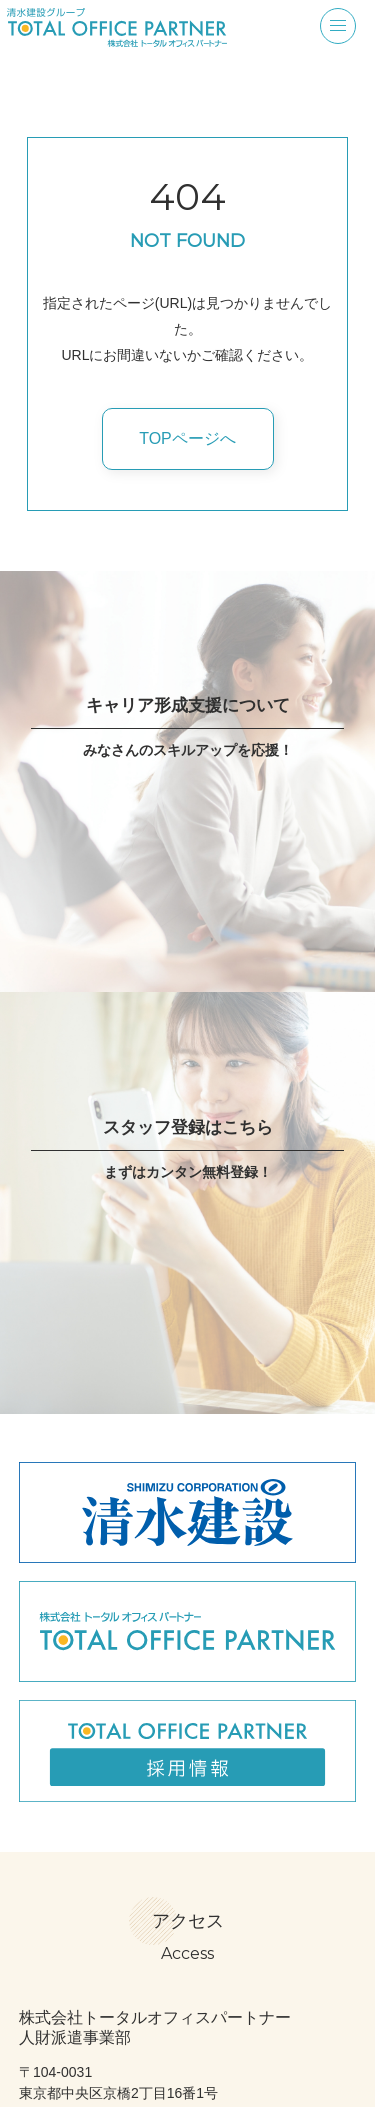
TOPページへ (187, 438)
